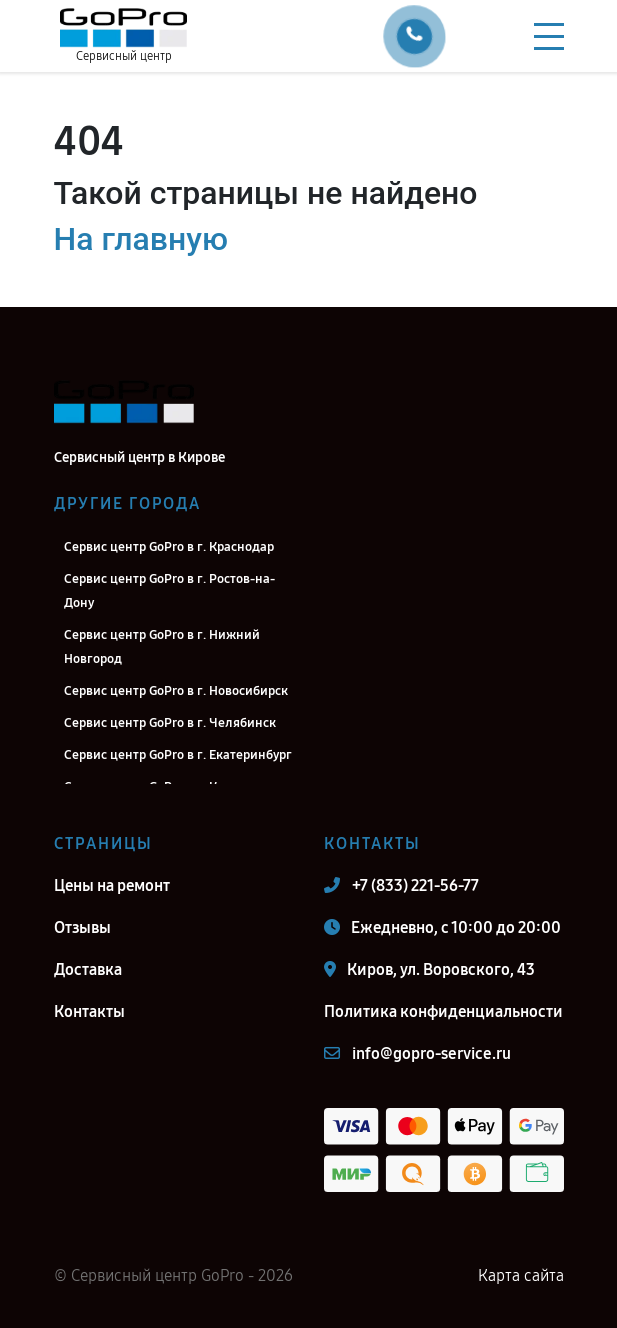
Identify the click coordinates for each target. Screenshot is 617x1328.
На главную (141, 239)
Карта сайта (521, 1275)
